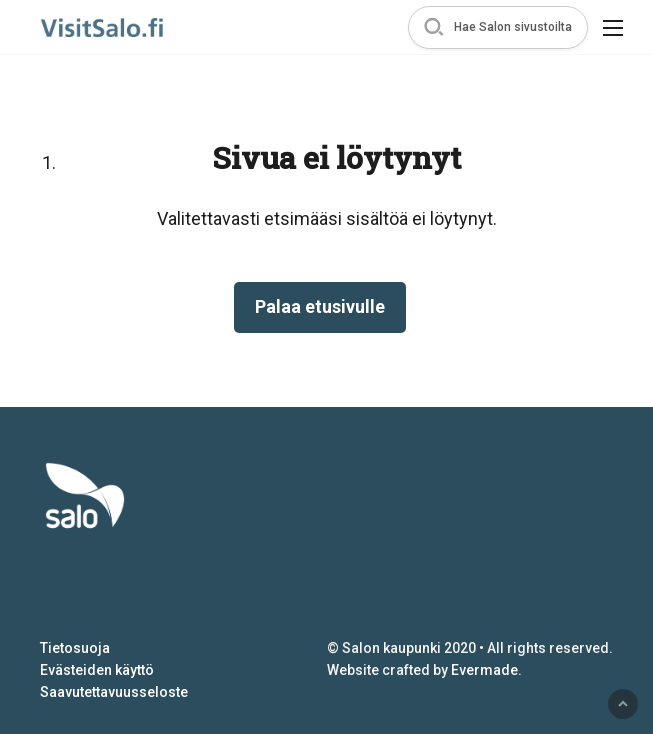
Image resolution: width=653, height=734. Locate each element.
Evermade (484, 670)
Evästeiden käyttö (97, 670)
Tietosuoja (75, 648)
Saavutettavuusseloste (114, 692)
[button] (498, 27)
